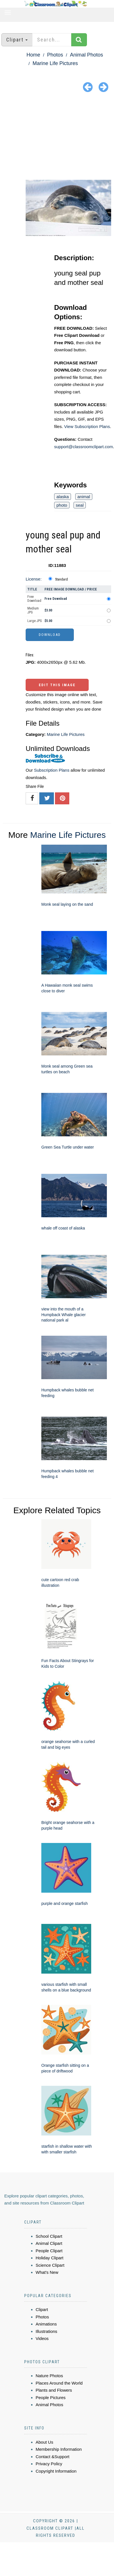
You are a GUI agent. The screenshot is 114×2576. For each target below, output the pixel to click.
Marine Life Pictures (55, 63)
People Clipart (49, 2250)
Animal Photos (86, 55)
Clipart (42, 2309)
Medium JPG (33, 610)
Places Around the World (59, 2383)
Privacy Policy (49, 2463)
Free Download (34, 599)
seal (80, 505)
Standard (61, 579)
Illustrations (46, 2331)
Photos (55, 55)
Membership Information (59, 2449)
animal (84, 496)
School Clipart (49, 2236)
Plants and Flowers (54, 2390)
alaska (62, 496)
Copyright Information (56, 2471)
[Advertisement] (57, 137)
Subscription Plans (51, 770)
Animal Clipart (49, 2243)
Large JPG (34, 621)
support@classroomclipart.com (83, 446)
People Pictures (51, 2397)
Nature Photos (49, 2375)
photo (61, 505)
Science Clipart (50, 2265)
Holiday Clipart (50, 2257)
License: (34, 579)
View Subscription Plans (87, 426)
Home (33, 55)
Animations (46, 2324)
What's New (47, 2272)
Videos (42, 2338)
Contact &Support (52, 2456)
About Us (44, 2442)
